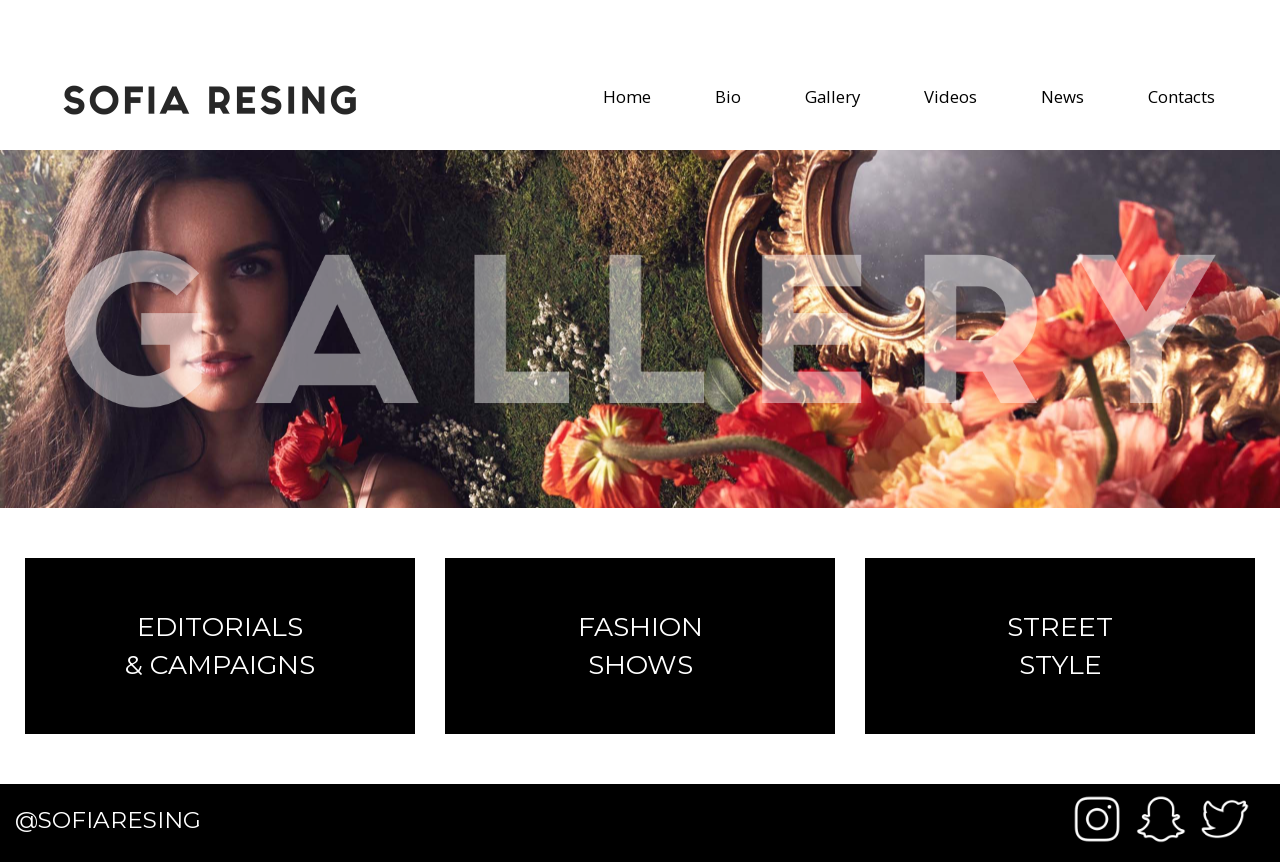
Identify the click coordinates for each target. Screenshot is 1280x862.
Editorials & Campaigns (220, 645)
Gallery (832, 96)
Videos (950, 96)
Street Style (1060, 645)
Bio (728, 96)
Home (627, 96)
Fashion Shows (640, 645)
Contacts (1181, 96)
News (1062, 96)
